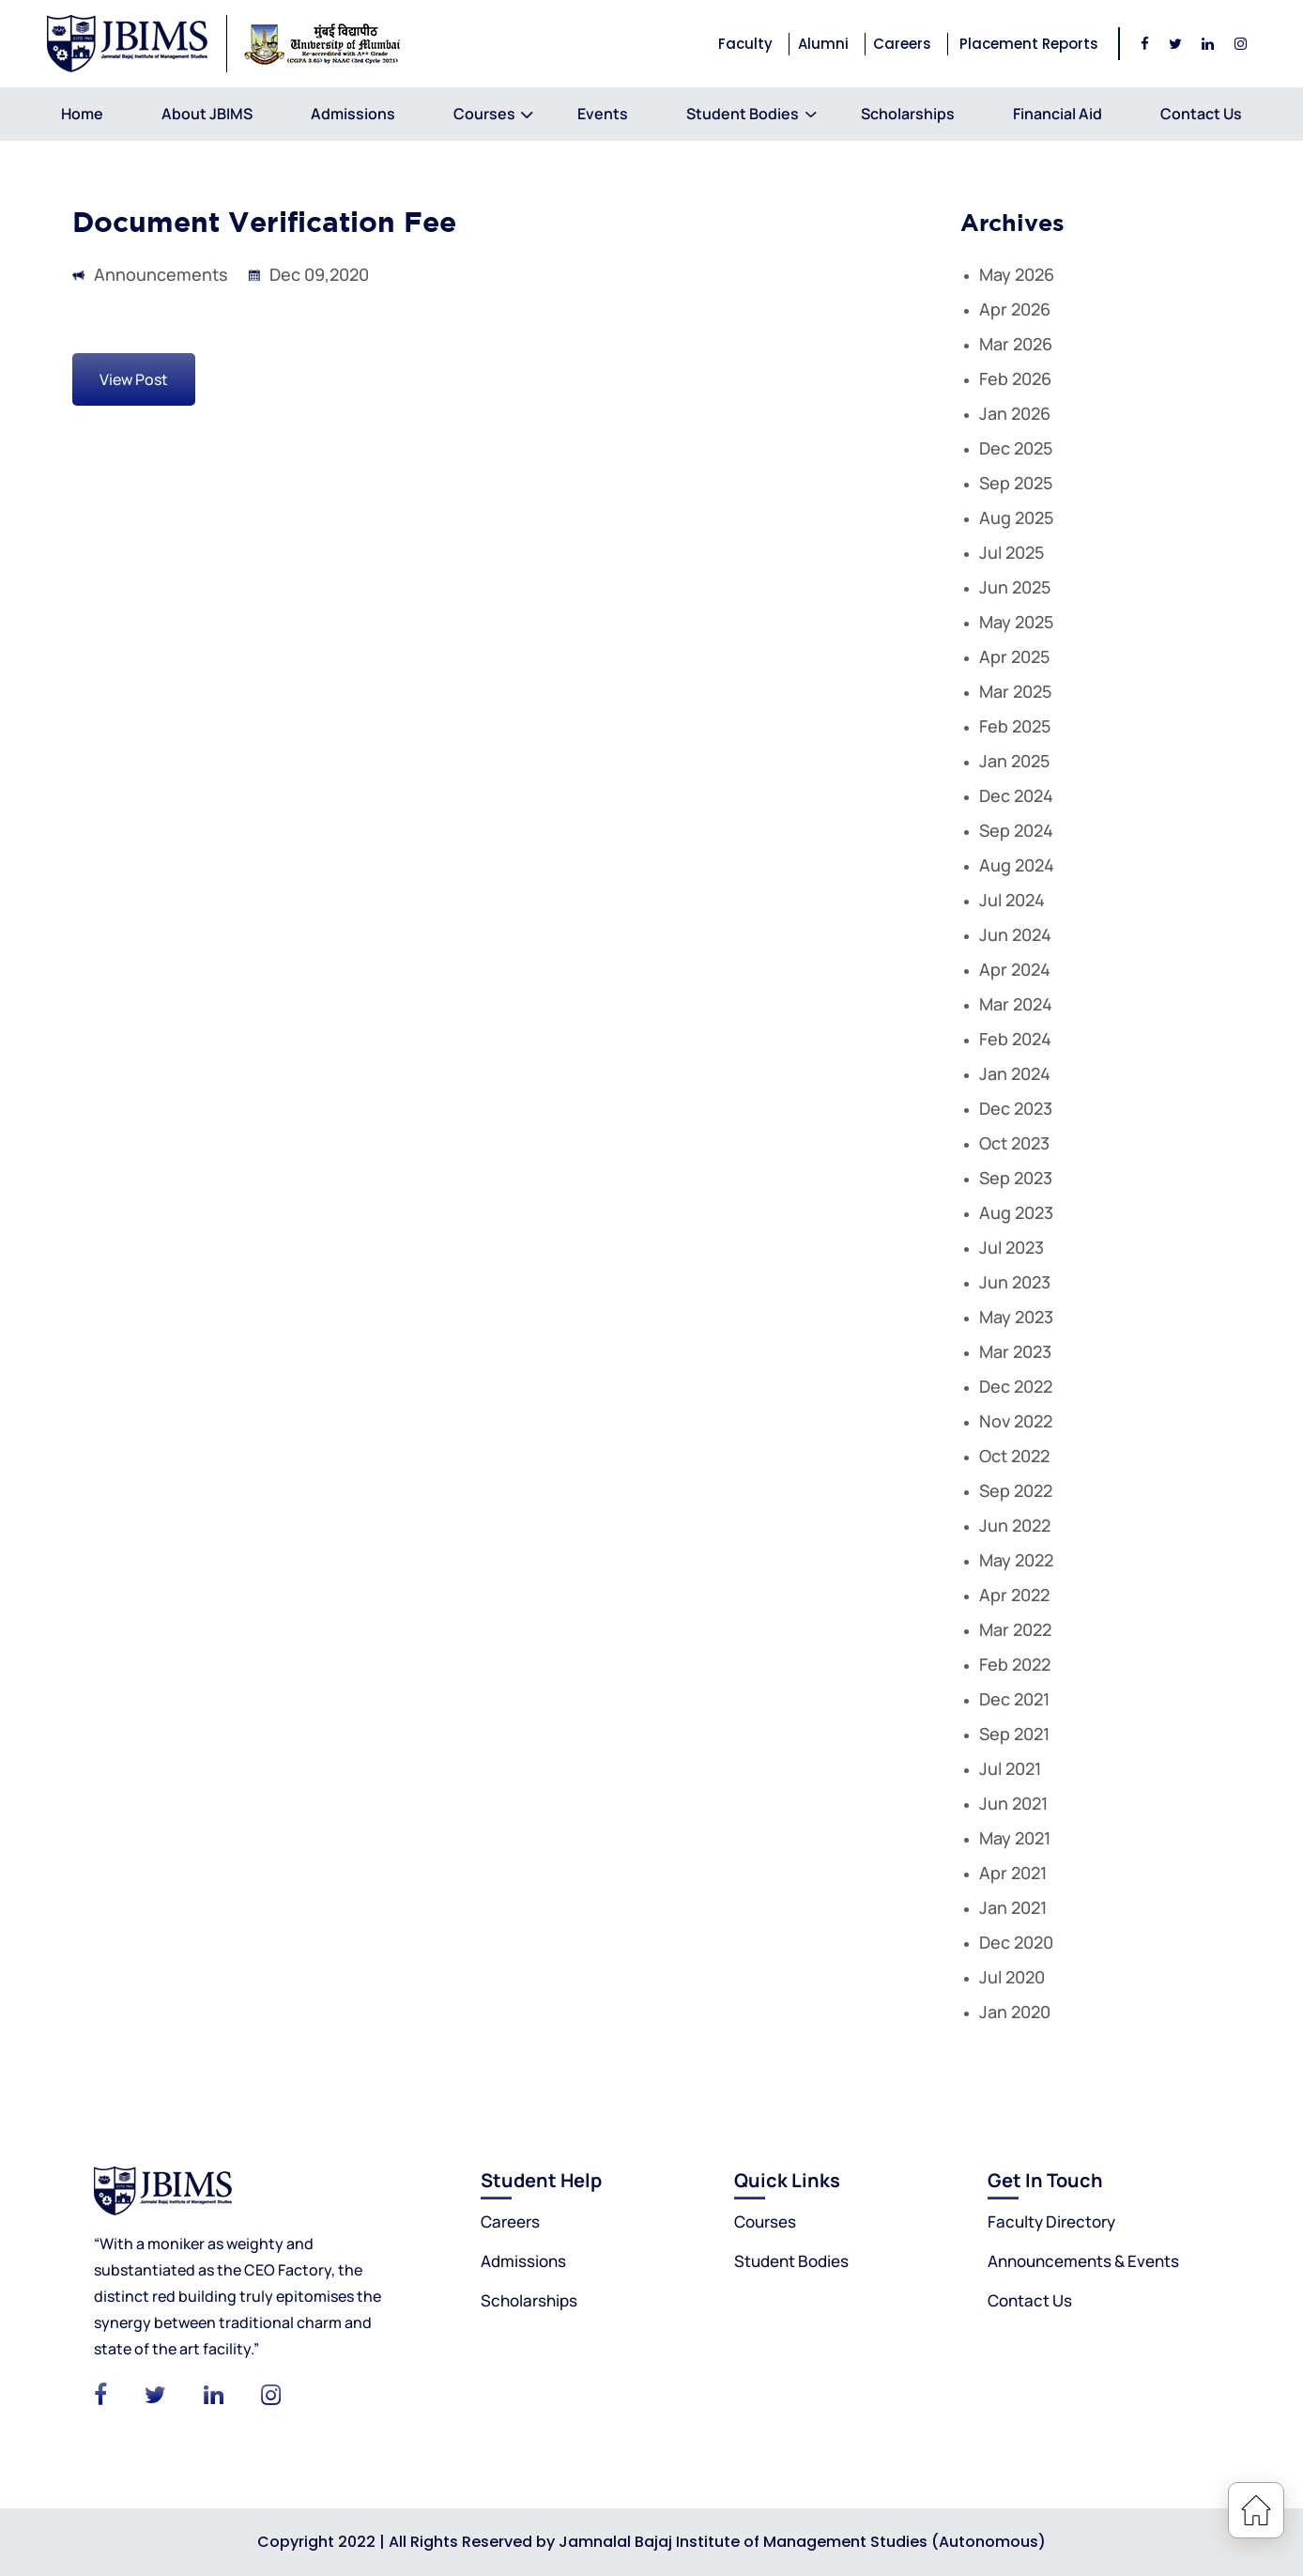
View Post (134, 379)
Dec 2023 (1015, 1108)
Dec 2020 (1016, 1942)
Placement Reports (1028, 44)
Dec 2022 (1015, 1386)
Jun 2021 (1013, 1803)
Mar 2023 (1015, 1351)
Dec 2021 (1014, 1699)
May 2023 (1016, 1316)
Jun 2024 (1015, 934)
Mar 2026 (1015, 343)
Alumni (823, 44)
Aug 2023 (1016, 1212)
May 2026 (1016, 274)
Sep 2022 (1015, 1490)
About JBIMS (207, 113)
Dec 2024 (1016, 795)
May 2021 (1014, 1838)
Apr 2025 (1014, 656)
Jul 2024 (1012, 899)
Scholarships (908, 113)
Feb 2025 (1014, 726)
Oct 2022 (1014, 1455)
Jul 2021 (1010, 1768)
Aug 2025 (1016, 517)
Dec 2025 (1015, 448)
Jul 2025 (1011, 552)
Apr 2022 (1014, 1594)
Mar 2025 (1015, 691)
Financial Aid (1057, 113)
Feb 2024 (1015, 1038)
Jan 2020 (1014, 2011)
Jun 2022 (1014, 1525)
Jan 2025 (1014, 760)
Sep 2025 (1015, 482)
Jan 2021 (1013, 1907)
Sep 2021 (1014, 1733)
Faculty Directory (1051, 2221)
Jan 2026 (1014, 413)
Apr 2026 (1014, 309)
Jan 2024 (1014, 1073)
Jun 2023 (1014, 1282)
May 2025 (1016, 621)
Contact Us (1201, 113)
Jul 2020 (1012, 1977)
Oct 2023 (1014, 1143)
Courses (486, 113)
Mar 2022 (1015, 1629)
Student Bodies (742, 113)
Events (602, 113)
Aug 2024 (1016, 865)
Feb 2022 (1014, 1664)
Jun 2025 (1014, 587)
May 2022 (1016, 1560)
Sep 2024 (1016, 830)
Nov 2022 (1015, 1421)
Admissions (353, 113)
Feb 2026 (1015, 378)
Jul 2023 (1011, 1247)
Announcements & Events (1083, 2261)
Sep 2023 (1015, 1177)
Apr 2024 (1014, 969)
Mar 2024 (1015, 1004)
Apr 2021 (1013, 1872)
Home (82, 113)
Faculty (745, 44)
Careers (902, 44)
